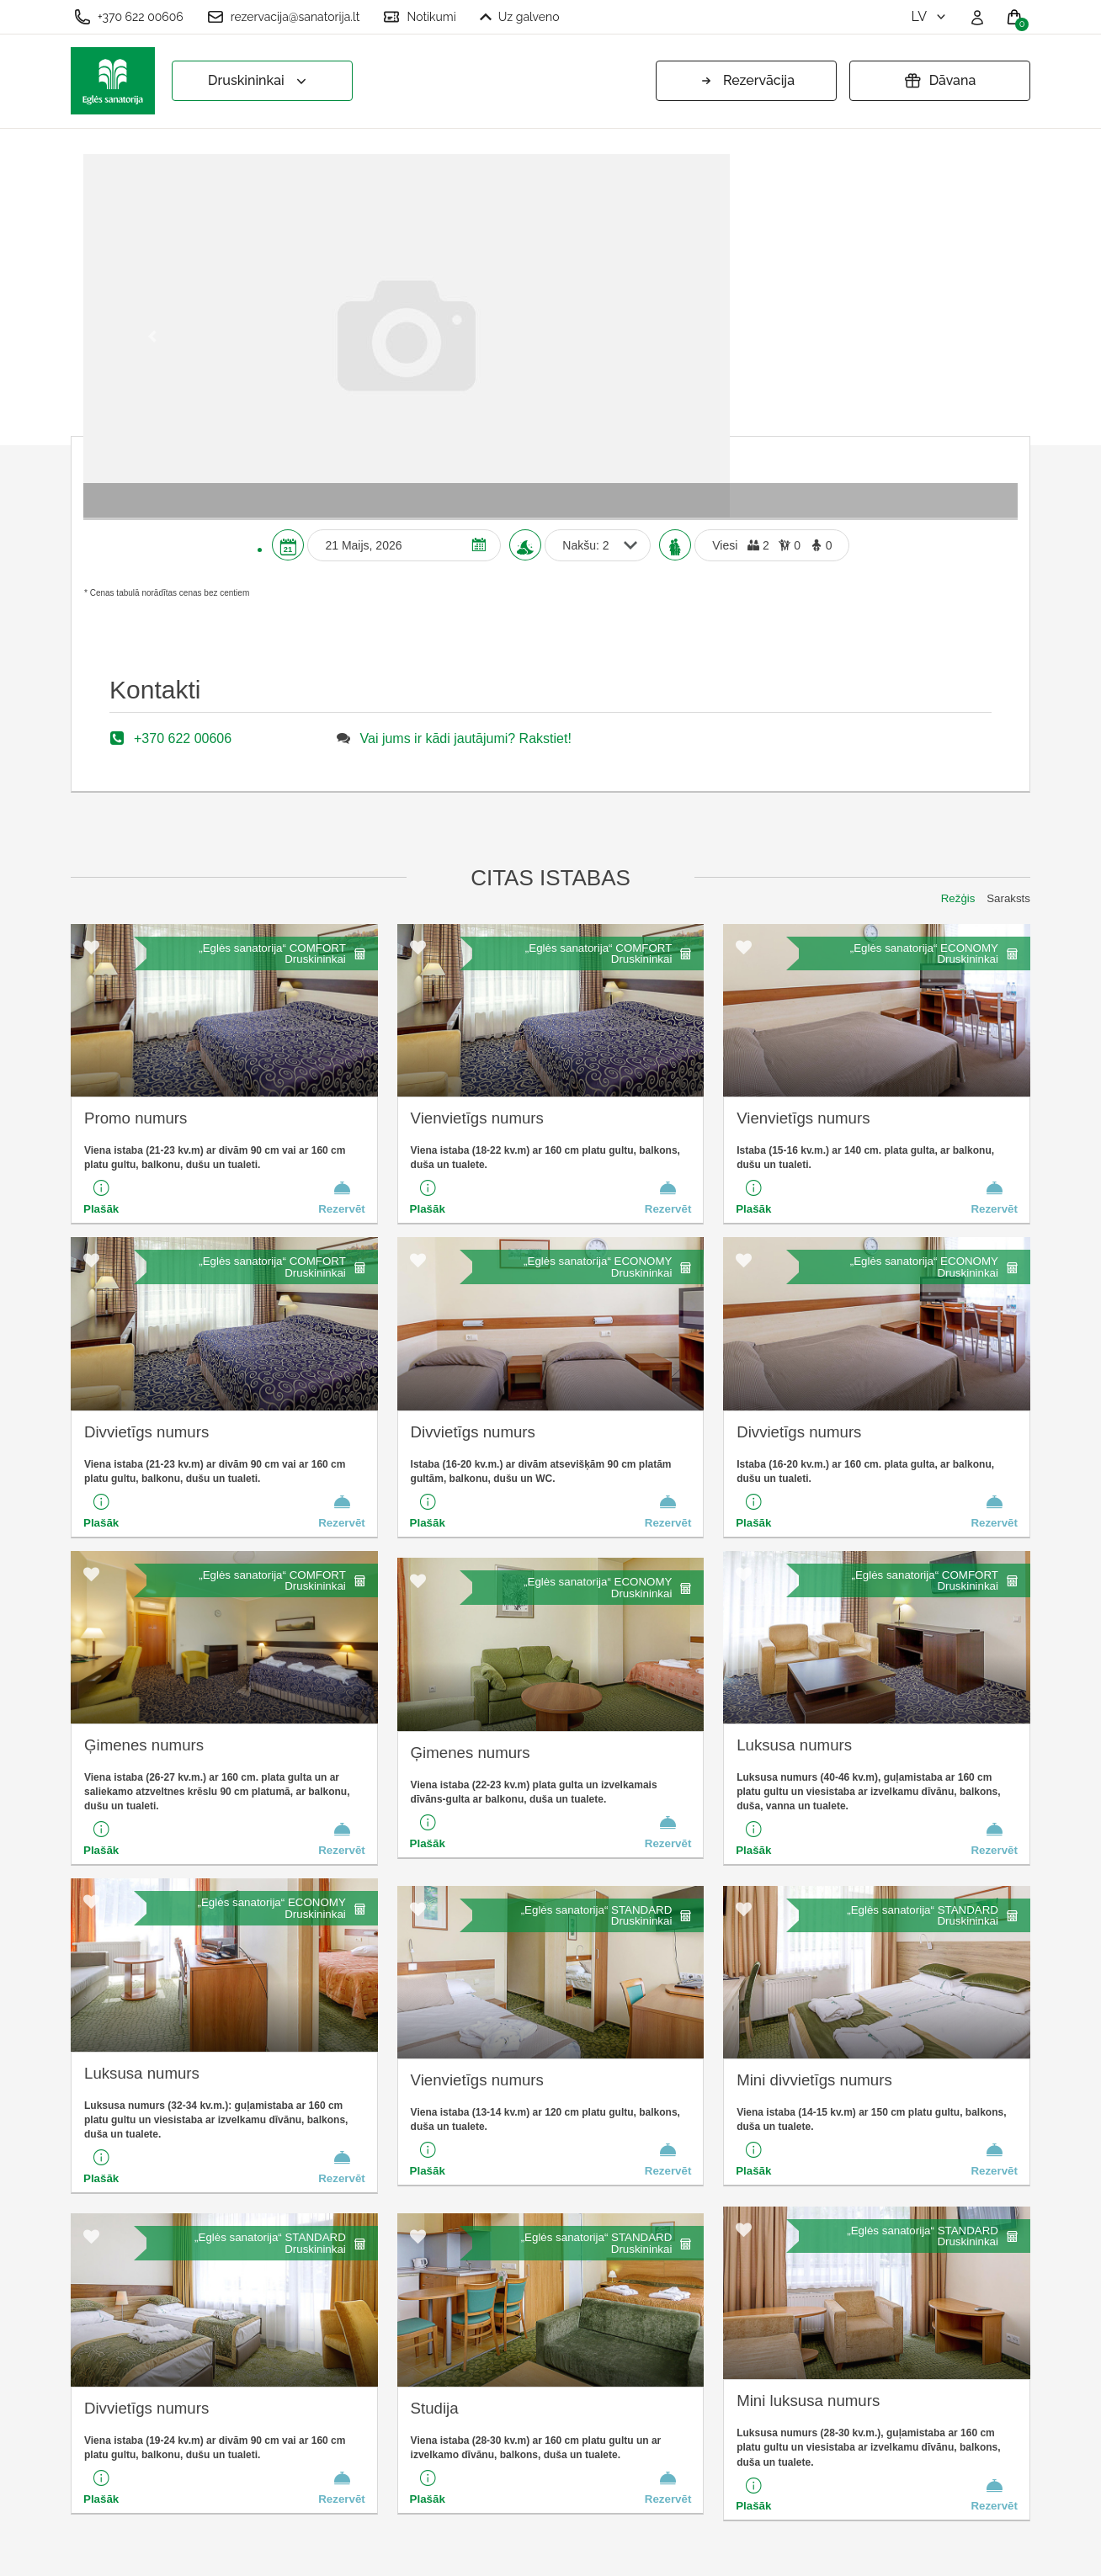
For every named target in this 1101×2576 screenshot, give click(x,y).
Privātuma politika (370, 2423)
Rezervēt (341, 852)
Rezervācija (746, 80)
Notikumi (419, 16)
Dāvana (940, 80)
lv (930, 16)
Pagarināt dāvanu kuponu (394, 2450)
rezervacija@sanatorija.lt (283, 16)
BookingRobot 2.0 (985, 2551)
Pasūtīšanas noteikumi (385, 2395)
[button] (153, 163)
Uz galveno (520, 17)
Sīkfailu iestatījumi (371, 2368)
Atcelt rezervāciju (368, 2478)
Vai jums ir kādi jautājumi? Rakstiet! (466, 394)
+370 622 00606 (129, 16)
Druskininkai (259, 81)
